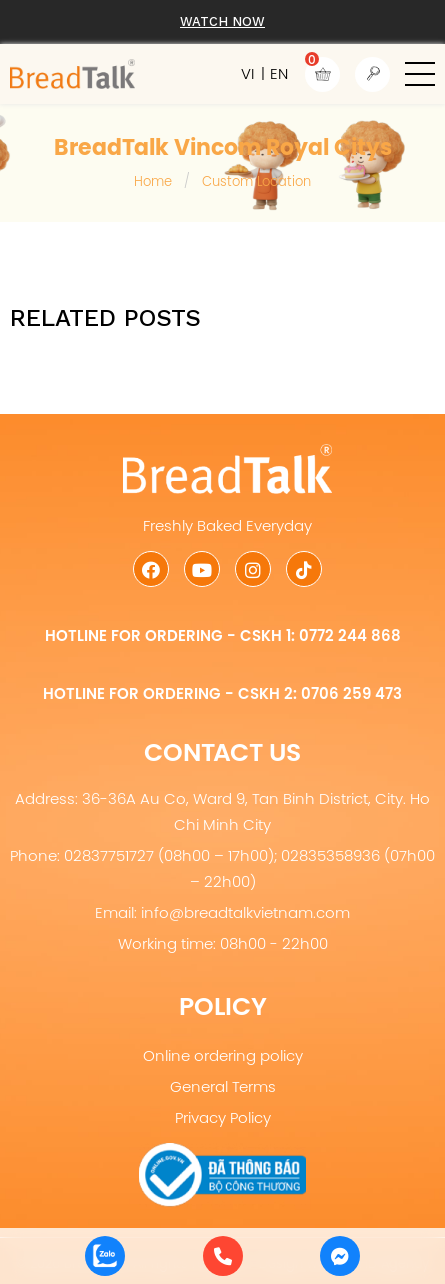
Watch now (222, 21)
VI (247, 73)
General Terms (223, 1086)
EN (279, 73)
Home (153, 181)
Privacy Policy (223, 1117)
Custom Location (256, 181)
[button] (420, 74)
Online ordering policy (223, 1055)
